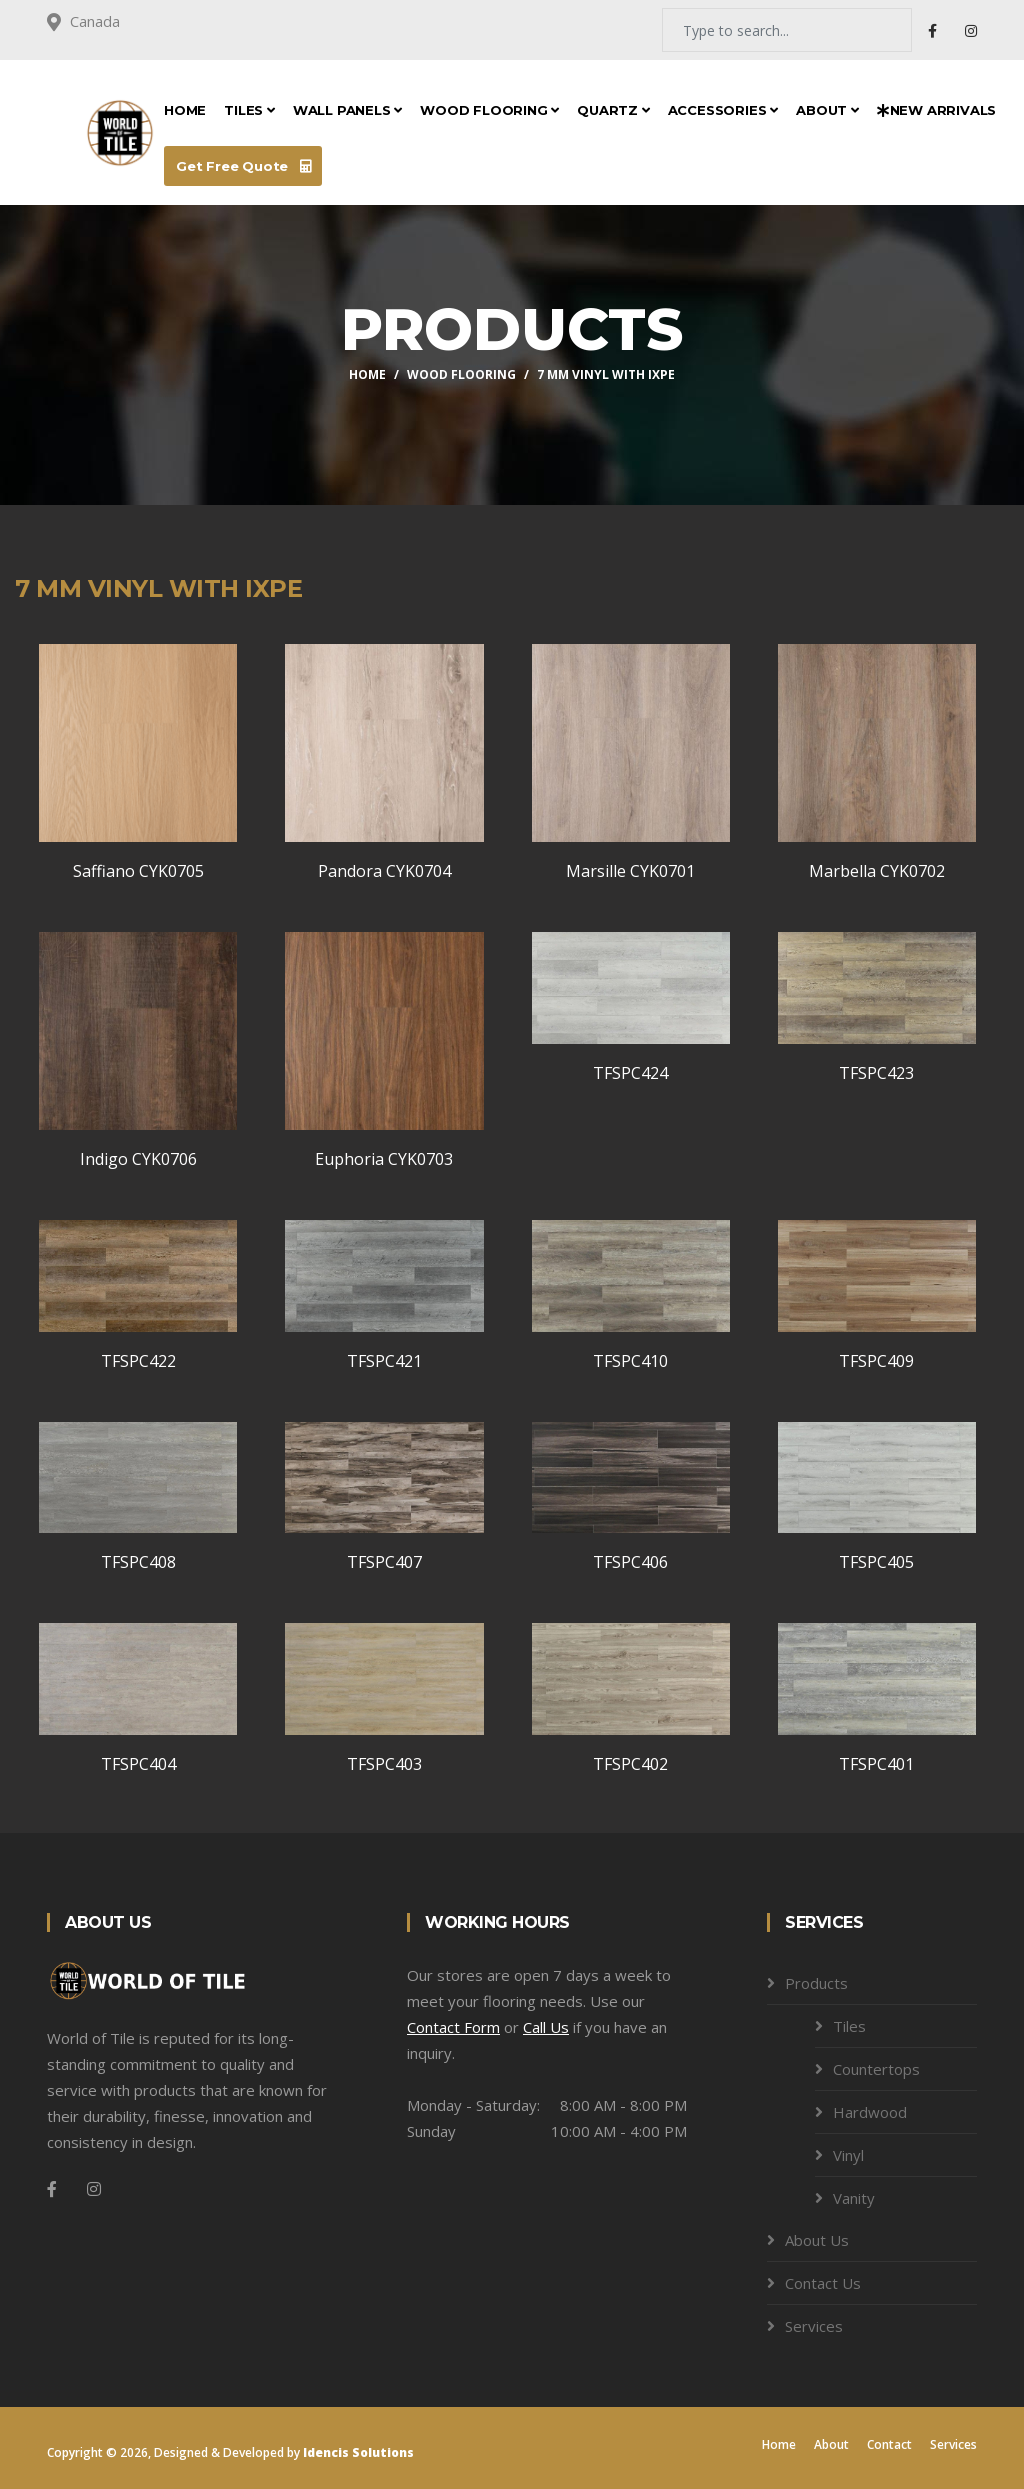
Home (185, 110)
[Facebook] (52, 2189)
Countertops (876, 2069)
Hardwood (870, 2112)
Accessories (723, 110)
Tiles (249, 110)
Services (814, 2326)
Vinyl (848, 2155)
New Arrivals (936, 110)
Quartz (613, 110)
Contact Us (823, 2283)
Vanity (854, 2198)
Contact (889, 2444)
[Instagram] (94, 2189)
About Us (817, 2240)
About (827, 110)
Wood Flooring (489, 110)
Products (816, 1983)
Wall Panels (347, 110)
